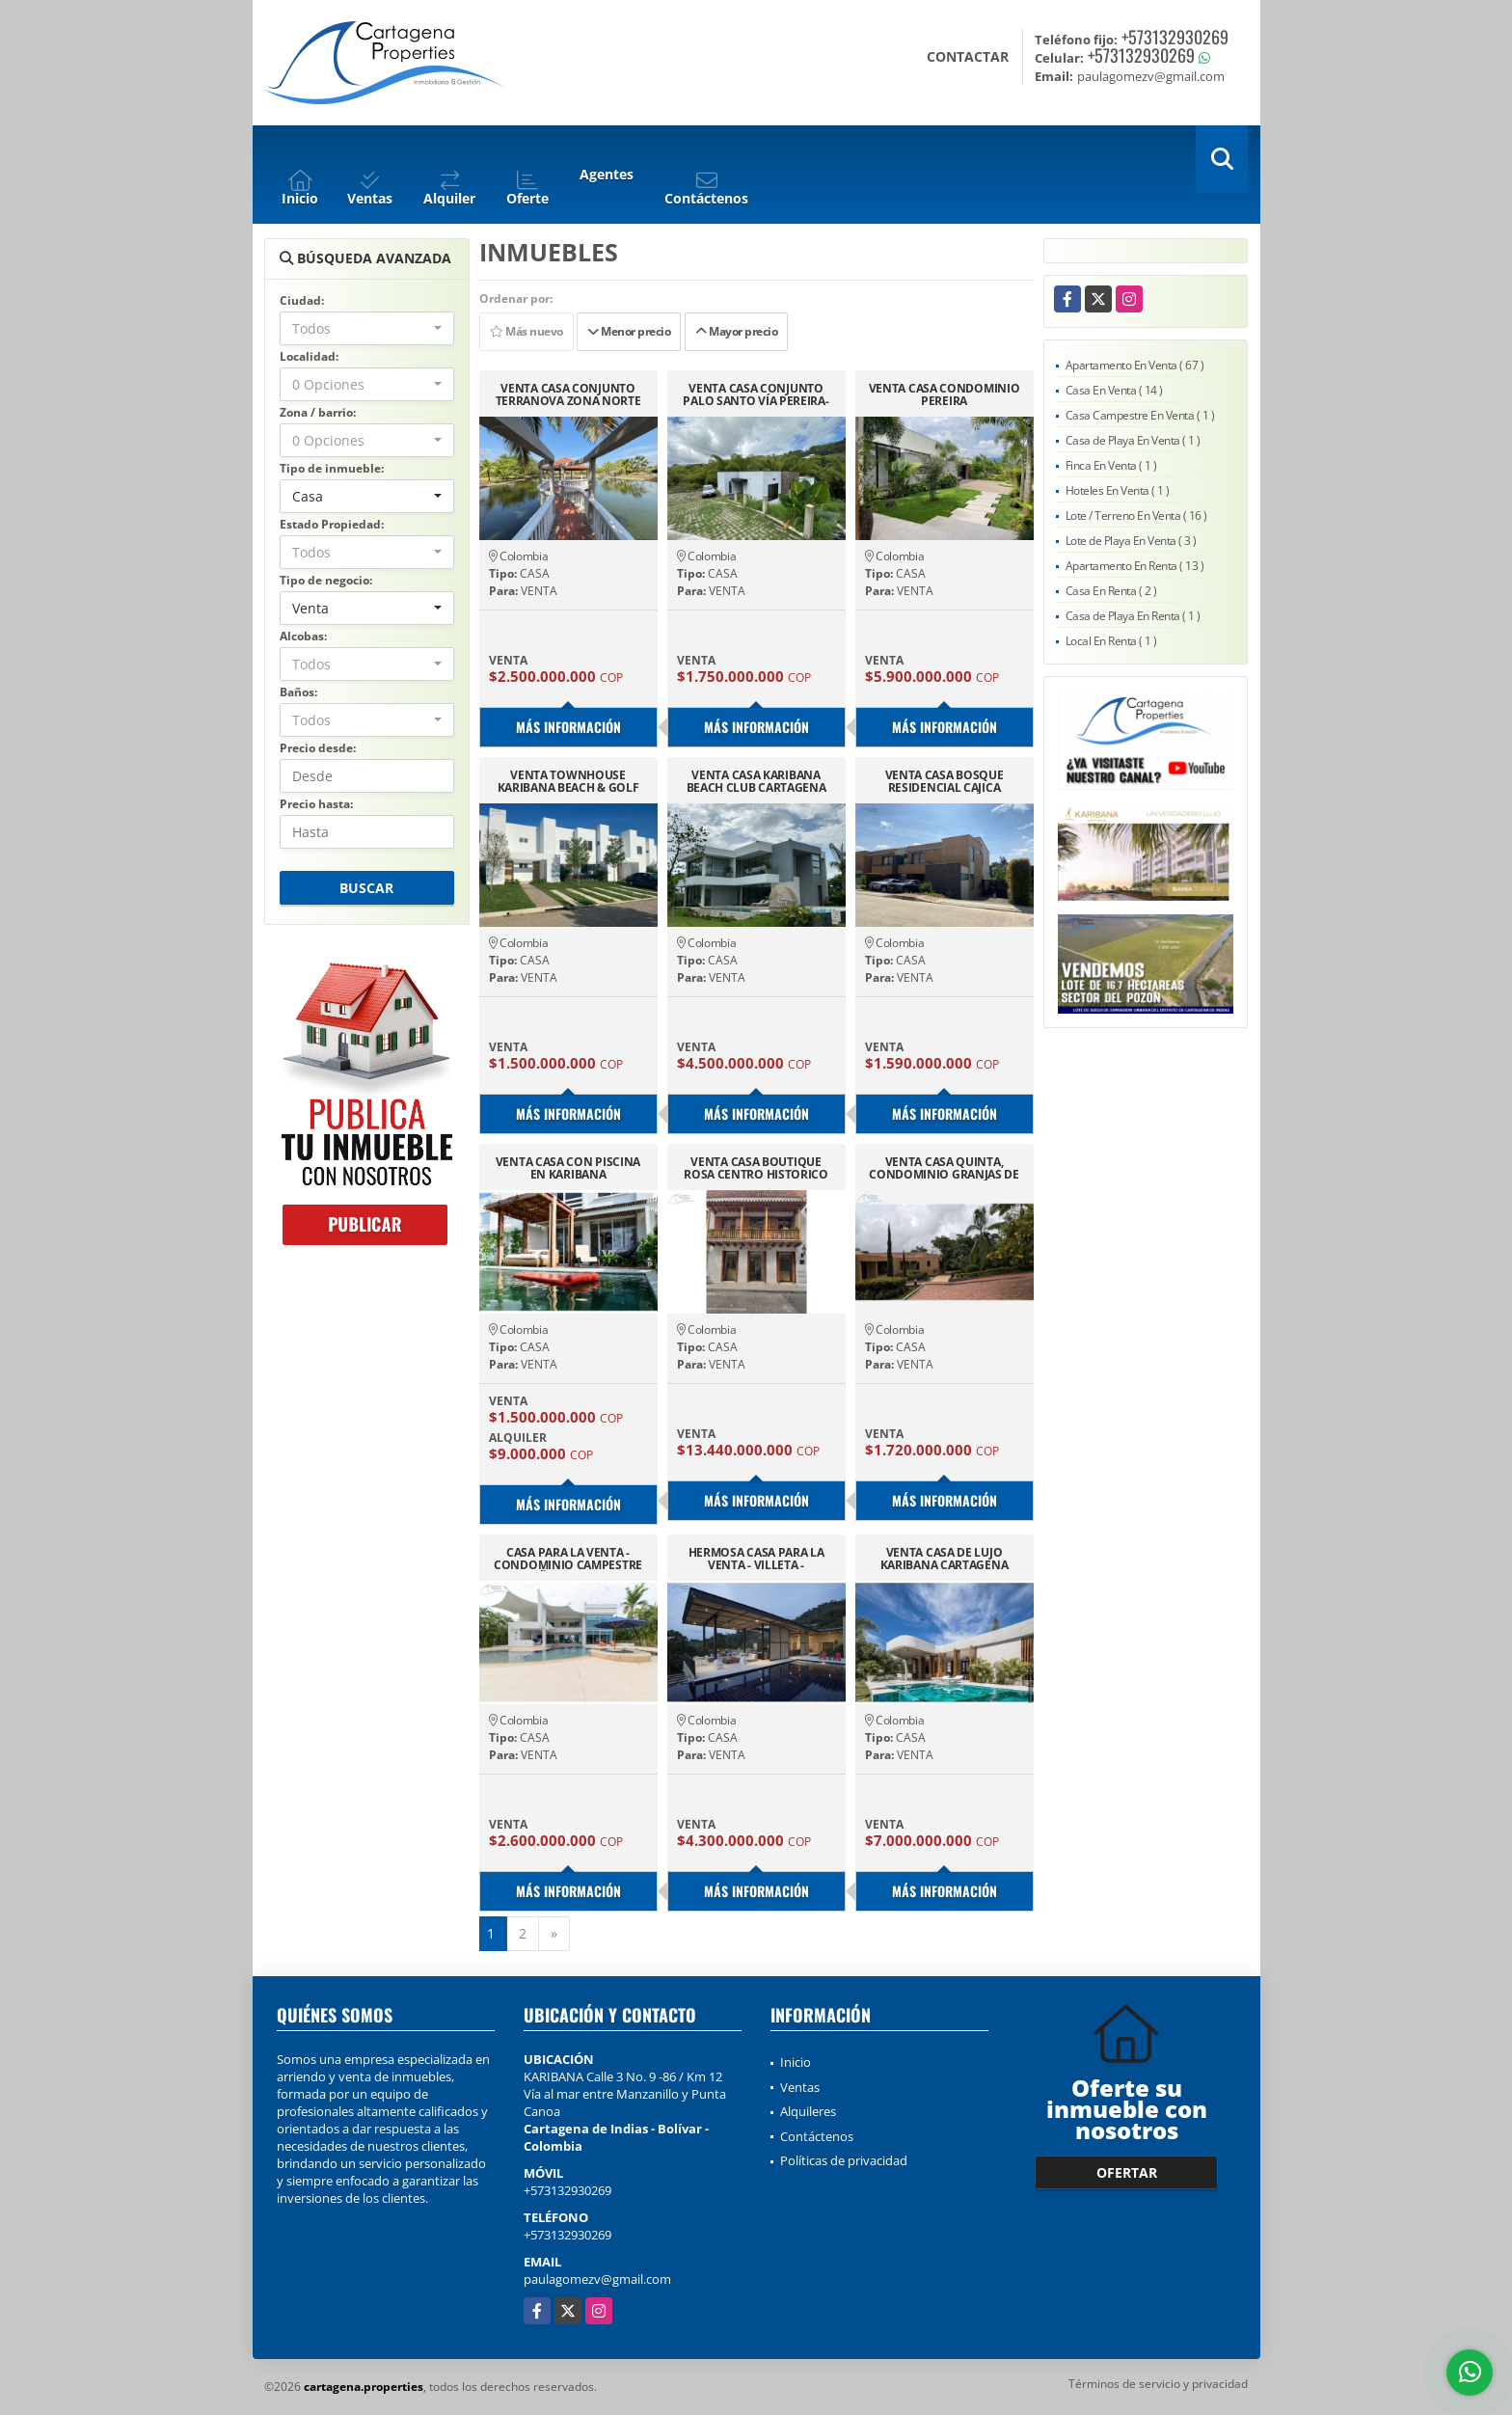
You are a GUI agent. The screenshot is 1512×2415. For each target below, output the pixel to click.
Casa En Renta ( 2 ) (1111, 591)
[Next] (554, 1933)
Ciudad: (302, 300)
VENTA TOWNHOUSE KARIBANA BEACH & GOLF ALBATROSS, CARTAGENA (568, 781)
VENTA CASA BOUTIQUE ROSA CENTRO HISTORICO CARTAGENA (756, 1167)
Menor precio (628, 331)
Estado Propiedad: (332, 524)
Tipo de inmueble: (332, 468)
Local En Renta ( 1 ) (1111, 641)
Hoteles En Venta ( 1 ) (1118, 490)
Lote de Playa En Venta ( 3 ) (1131, 540)
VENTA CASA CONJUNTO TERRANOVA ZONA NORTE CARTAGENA (568, 394)
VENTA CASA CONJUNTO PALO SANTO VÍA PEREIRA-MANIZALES (755, 394)
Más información (568, 727)
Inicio (795, 2062)
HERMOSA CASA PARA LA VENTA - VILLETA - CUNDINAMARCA (756, 1558)
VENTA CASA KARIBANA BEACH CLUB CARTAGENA (756, 781)
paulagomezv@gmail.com (597, 2279)
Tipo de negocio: (326, 580)
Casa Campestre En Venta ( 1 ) (1140, 415)
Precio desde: (318, 748)
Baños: (298, 692)
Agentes (607, 174)
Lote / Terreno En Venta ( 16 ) (1136, 515)
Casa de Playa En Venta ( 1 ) (1133, 440)
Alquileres (808, 2111)
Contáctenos (816, 2136)
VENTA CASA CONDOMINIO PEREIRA (944, 394)
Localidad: (309, 356)
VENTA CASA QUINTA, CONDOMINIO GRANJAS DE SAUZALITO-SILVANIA (944, 1167)
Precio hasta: (316, 804)
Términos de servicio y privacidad (1158, 2383)
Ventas (800, 2087)
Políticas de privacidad (843, 2160)
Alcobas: (303, 636)
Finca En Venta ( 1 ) (1111, 465)
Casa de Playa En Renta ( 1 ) (1133, 616)
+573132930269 (1174, 36)
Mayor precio (736, 331)
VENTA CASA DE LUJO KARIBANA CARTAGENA (944, 1558)
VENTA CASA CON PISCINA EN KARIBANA (568, 1167)
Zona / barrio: (318, 412)
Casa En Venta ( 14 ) (1114, 390)
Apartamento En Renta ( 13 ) (1135, 565)
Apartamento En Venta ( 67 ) (1135, 365)
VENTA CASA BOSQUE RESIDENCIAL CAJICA (944, 781)
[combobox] (367, 328)
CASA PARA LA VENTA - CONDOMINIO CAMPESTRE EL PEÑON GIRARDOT (568, 1558)
